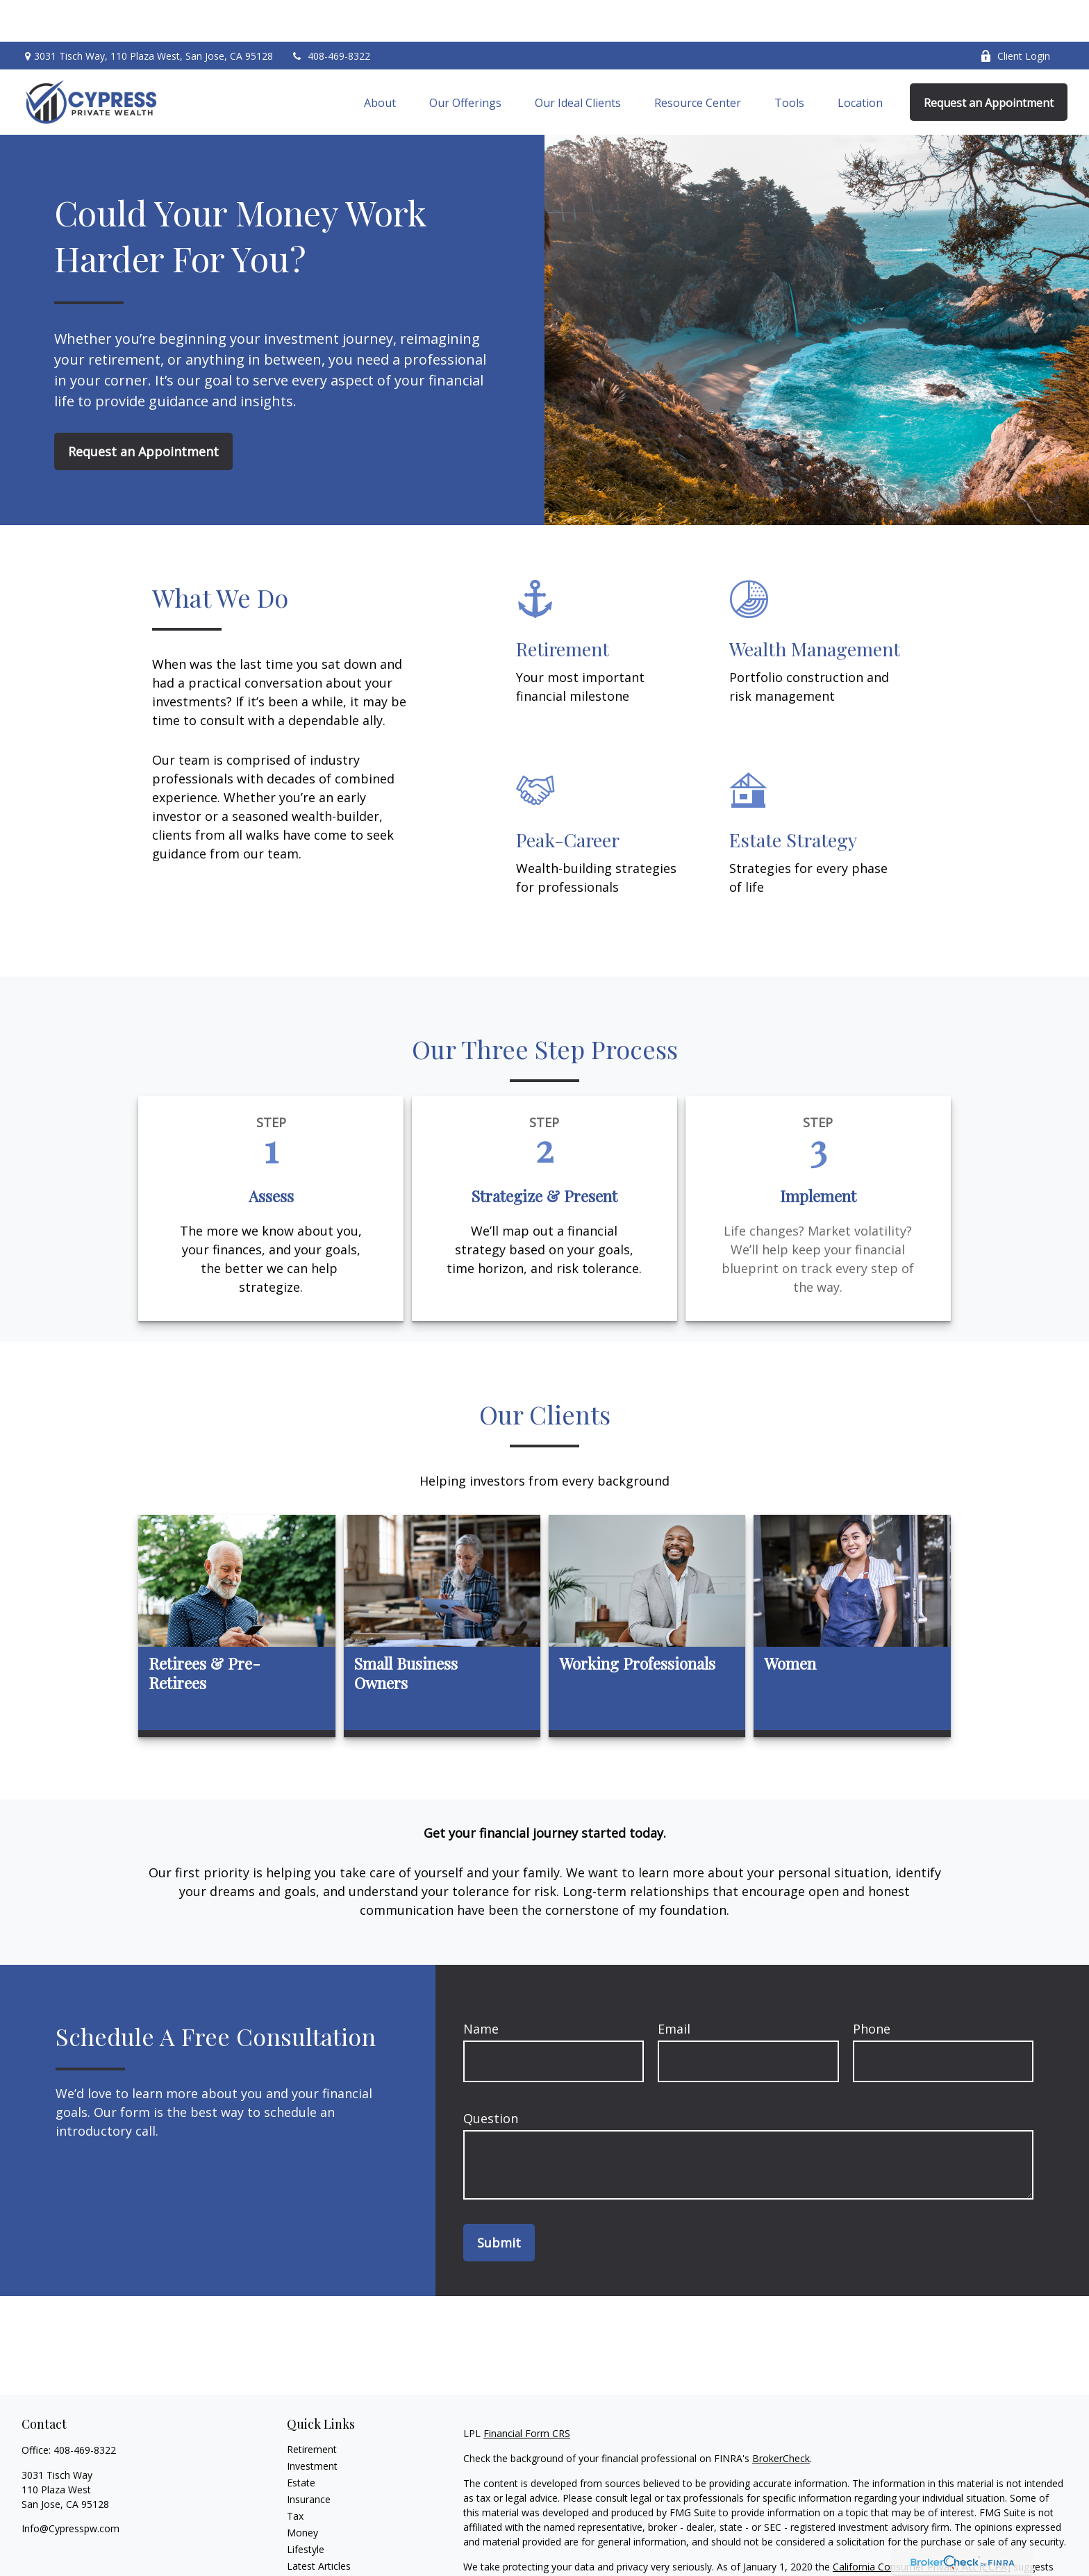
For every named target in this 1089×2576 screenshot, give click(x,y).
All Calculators (318, 2557)
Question (490, 2076)
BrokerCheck (781, 2416)
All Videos (308, 2541)
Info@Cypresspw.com (70, 2486)
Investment (312, 2424)
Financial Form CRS (526, 2391)
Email (674, 1987)
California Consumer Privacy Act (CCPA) (922, 2525)
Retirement (312, 2407)
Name (481, 1987)
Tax (295, 2474)
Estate (301, 2441)
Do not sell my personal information (826, 2539)
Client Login (1015, 14)
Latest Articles (319, 2524)
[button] (380, 60)
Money (302, 2491)
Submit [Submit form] (499, 2201)
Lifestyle (305, 2507)
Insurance (309, 2457)
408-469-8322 (330, 14)
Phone (871, 1987)
